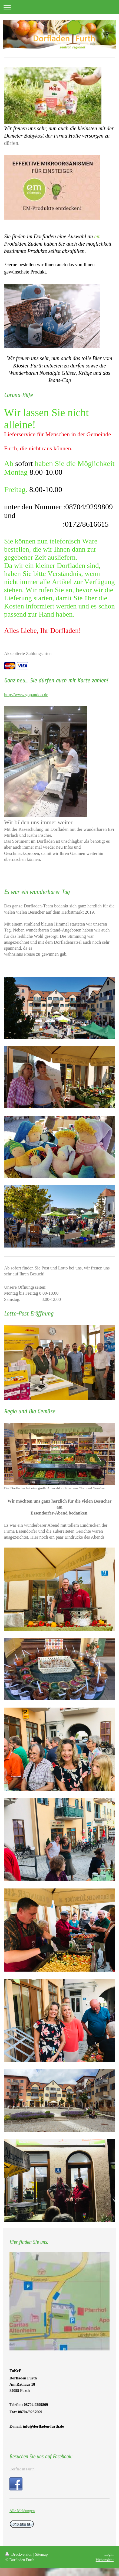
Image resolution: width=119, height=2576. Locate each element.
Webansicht (105, 2560)
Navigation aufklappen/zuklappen (59, 7)
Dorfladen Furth (22, 2469)
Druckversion (19, 2554)
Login (109, 2554)
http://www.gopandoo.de (26, 694)
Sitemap (41, 2554)
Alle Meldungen (22, 2511)
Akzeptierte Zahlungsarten (27, 653)
